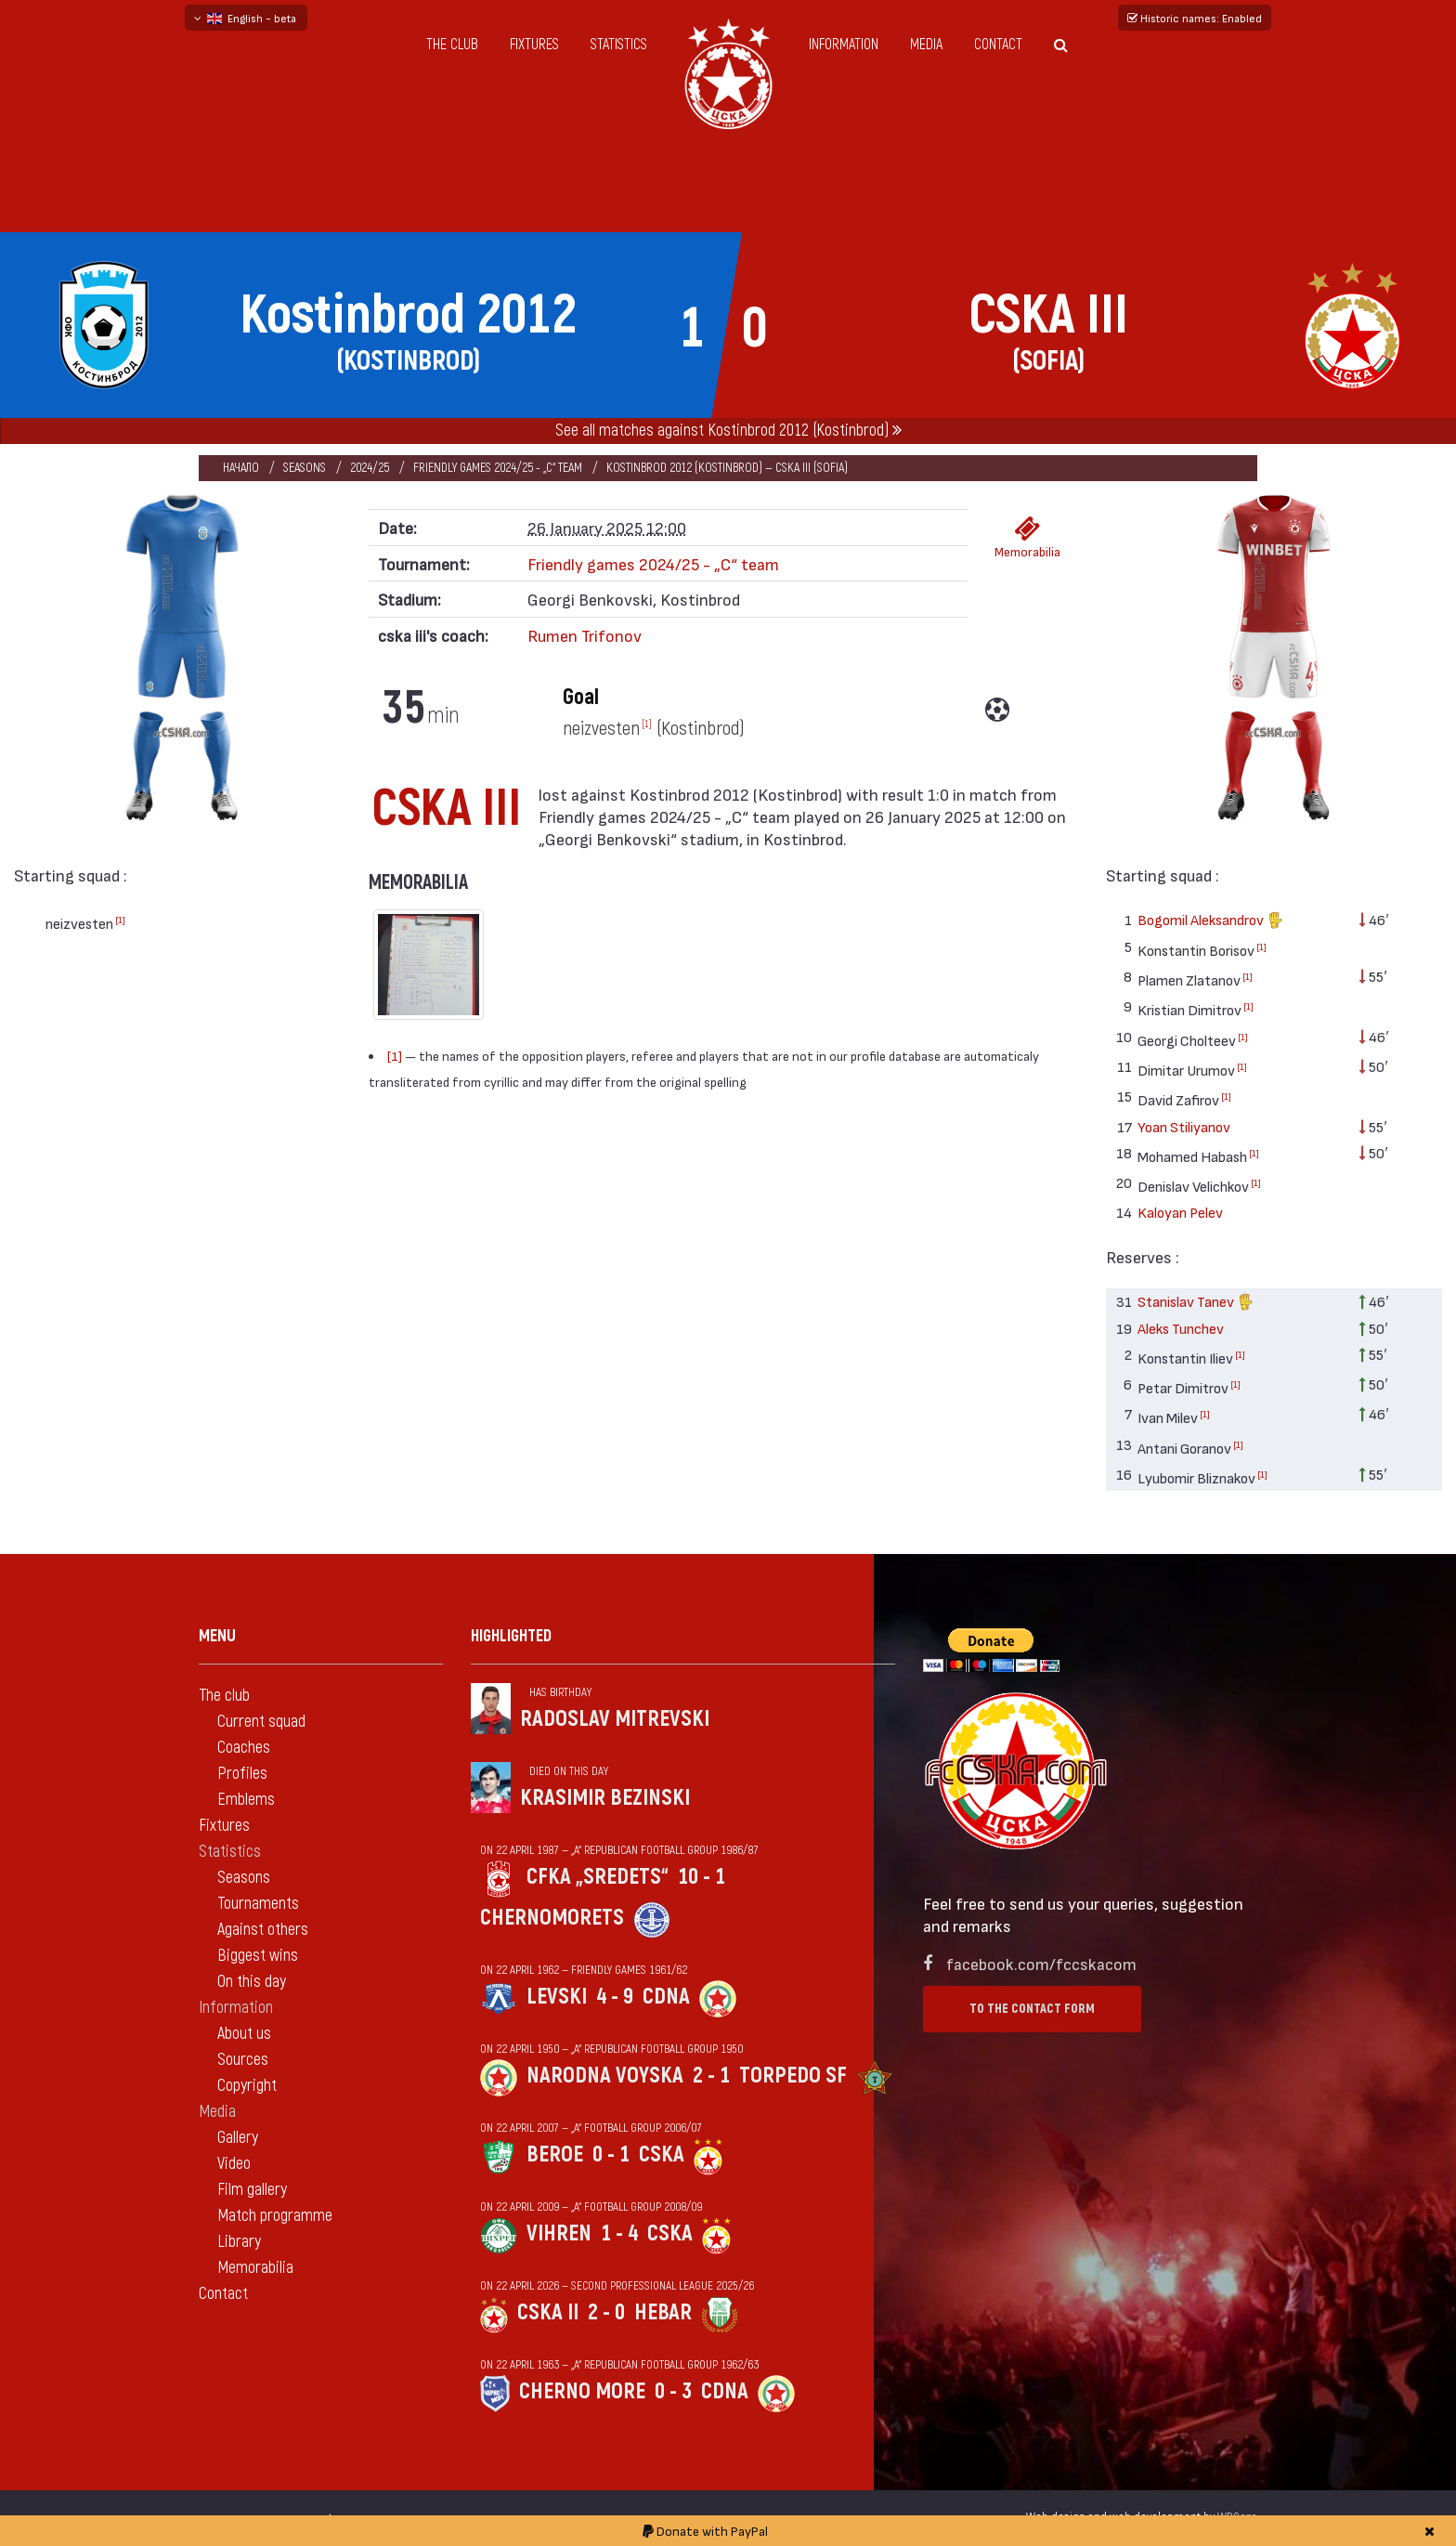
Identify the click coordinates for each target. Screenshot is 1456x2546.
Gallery (237, 2137)
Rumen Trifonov (584, 635)
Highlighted (511, 1636)
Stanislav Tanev (1196, 1303)
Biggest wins (257, 1955)
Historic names (1194, 17)
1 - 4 (619, 2233)
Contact (998, 44)
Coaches (243, 1747)
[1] (120, 919)
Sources (242, 2059)
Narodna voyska (604, 2075)
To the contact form (1032, 2009)
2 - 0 (606, 2312)
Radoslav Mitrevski (614, 1718)
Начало (241, 468)
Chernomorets (552, 1917)
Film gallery (252, 2189)
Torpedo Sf (793, 2075)
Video (234, 2163)
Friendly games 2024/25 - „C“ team (497, 468)
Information (843, 44)
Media (926, 44)
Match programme (274, 2215)
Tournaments (258, 1903)
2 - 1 (711, 2075)
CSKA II (547, 2312)
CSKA (661, 2154)
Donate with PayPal (705, 2531)
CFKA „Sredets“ (597, 1876)
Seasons (304, 468)
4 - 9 (614, 1996)
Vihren (559, 2233)
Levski (556, 1996)
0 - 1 (611, 2154)
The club (452, 44)
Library (239, 2241)
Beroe (554, 2154)
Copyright (247, 2085)
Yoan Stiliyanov (1184, 1126)
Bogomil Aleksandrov (1210, 922)
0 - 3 (673, 2391)
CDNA (666, 1996)
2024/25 (369, 468)
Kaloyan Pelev (1180, 1212)
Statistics (619, 44)
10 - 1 (701, 1876)
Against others (262, 1929)
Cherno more (582, 2391)
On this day (251, 1981)
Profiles (242, 1773)
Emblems (246, 1799)
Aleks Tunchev (1181, 1328)
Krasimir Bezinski (605, 1797)
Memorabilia (1027, 537)
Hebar (663, 2312)
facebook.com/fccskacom (1041, 1963)
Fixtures (534, 44)
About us (244, 2033)
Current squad (261, 1721)
